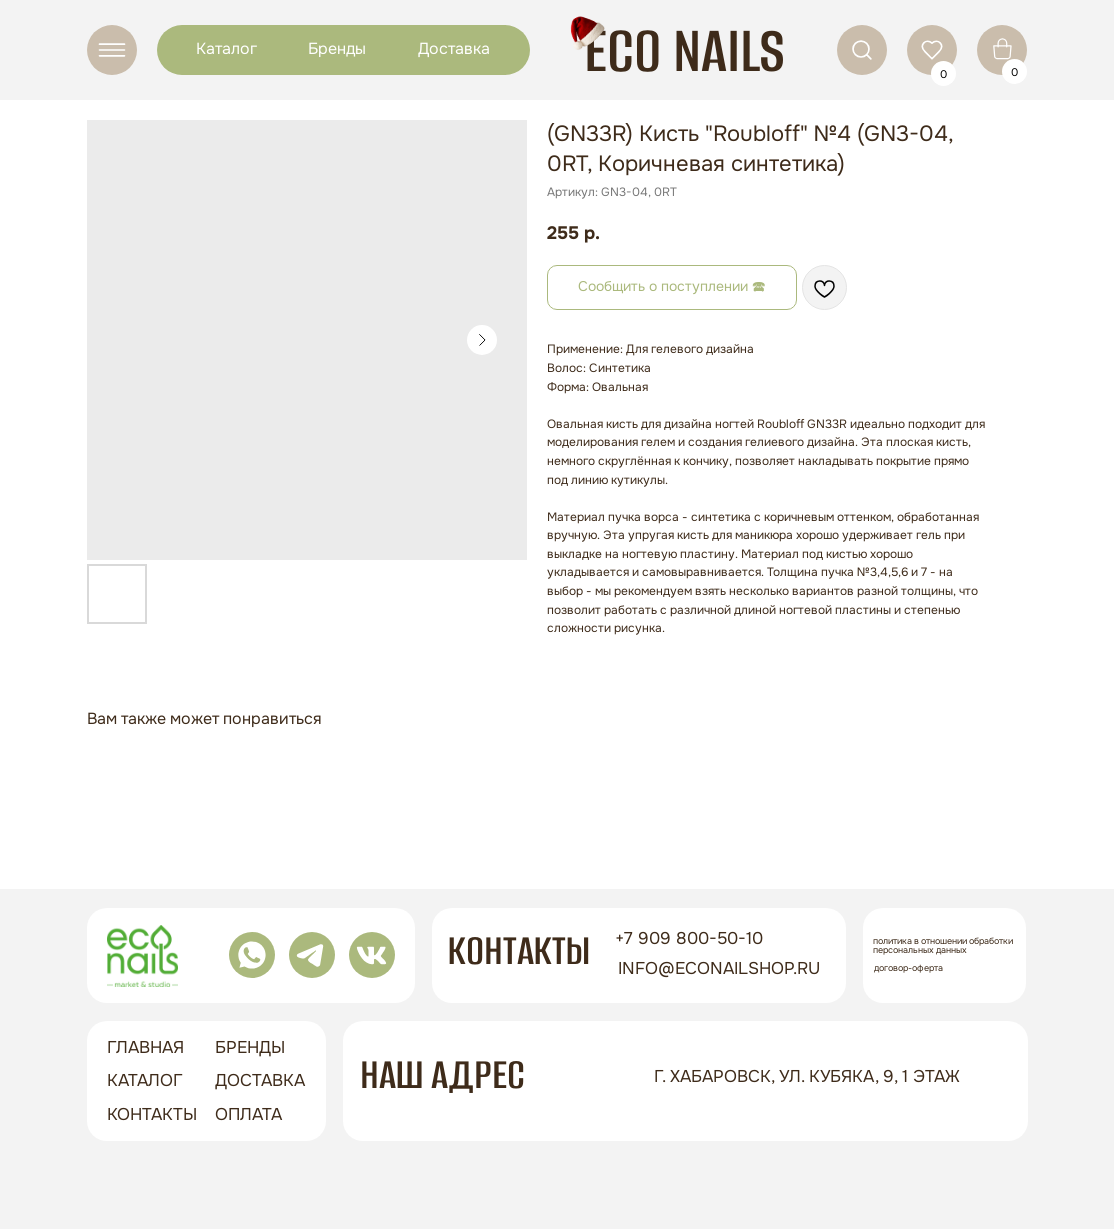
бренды (250, 1047)
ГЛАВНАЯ (145, 1047)
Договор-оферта (908, 968)
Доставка (454, 48)
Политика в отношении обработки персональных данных (943, 945)
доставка (260, 1080)
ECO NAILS (684, 50)
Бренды (337, 48)
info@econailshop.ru (719, 968)
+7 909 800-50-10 (689, 938)
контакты (152, 1114)
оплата (248, 1114)
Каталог (226, 48)
